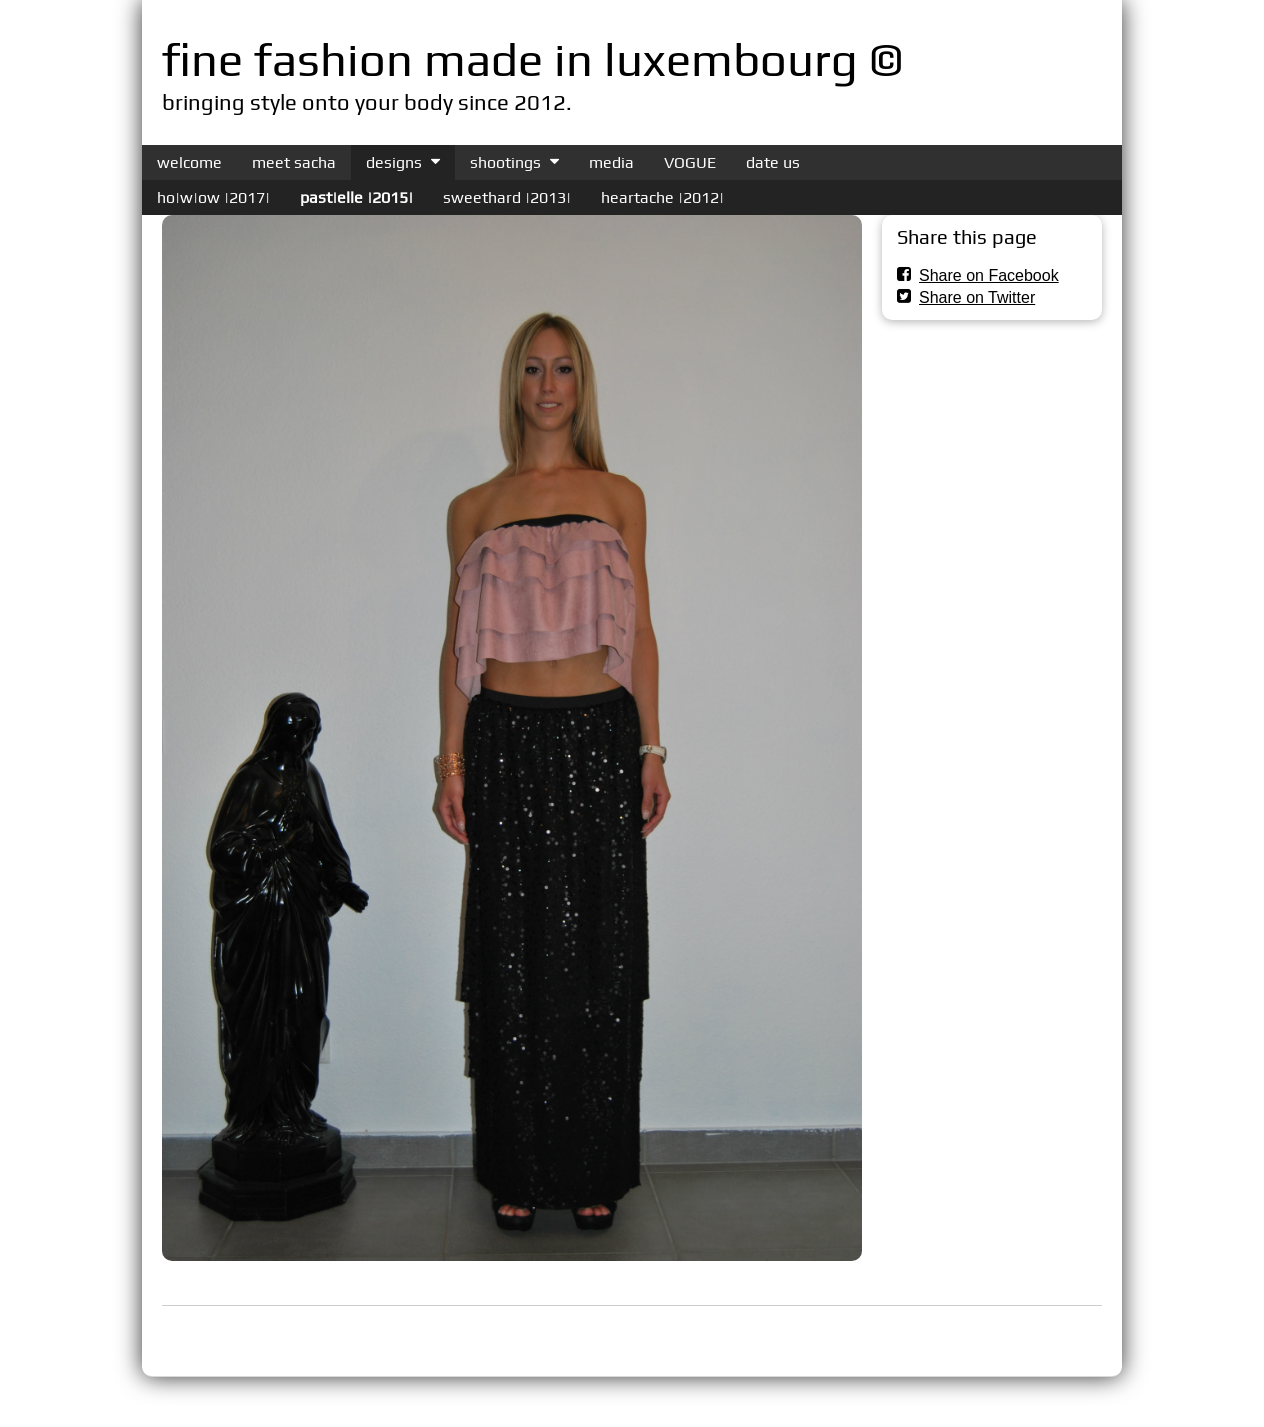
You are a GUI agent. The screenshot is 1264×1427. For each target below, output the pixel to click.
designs (394, 162)
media (611, 162)
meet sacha (294, 162)
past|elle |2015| (356, 197)
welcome (189, 162)
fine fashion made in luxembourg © (532, 59)
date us (773, 162)
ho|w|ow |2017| (213, 197)
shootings (505, 162)
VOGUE (690, 162)
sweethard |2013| (507, 197)
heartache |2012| (662, 197)
